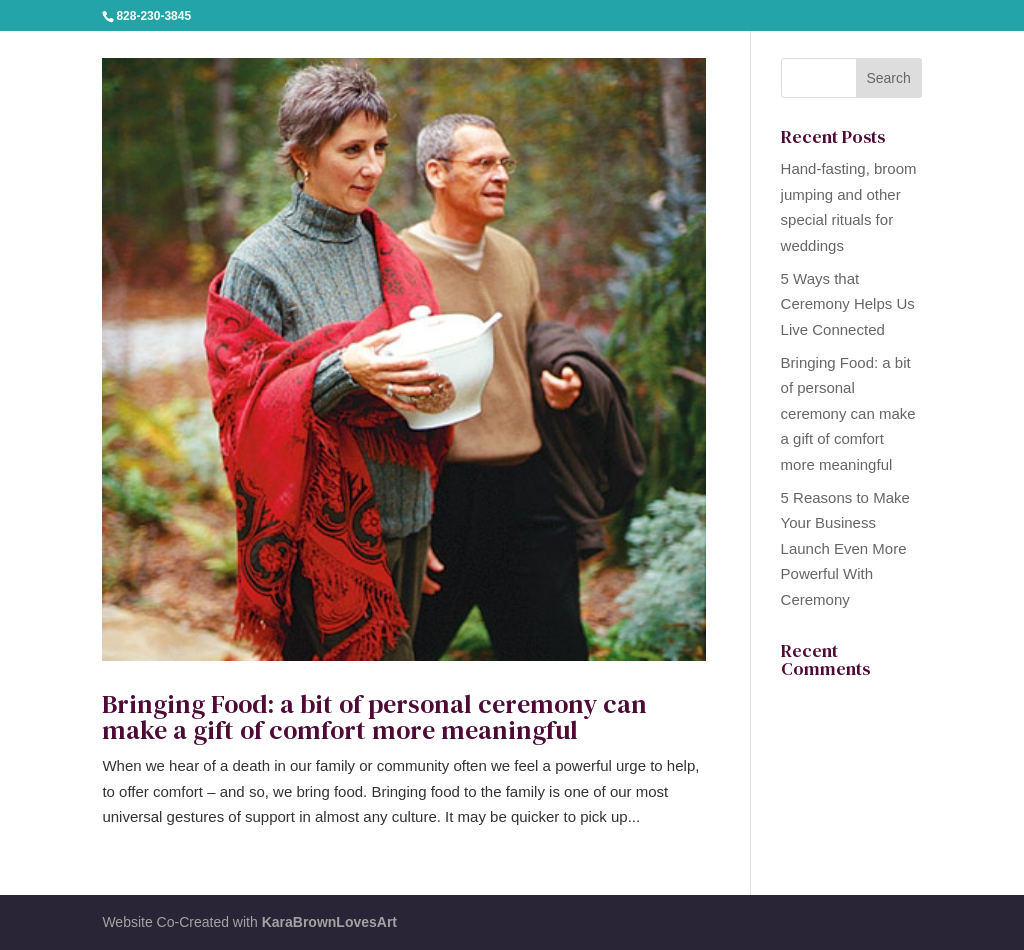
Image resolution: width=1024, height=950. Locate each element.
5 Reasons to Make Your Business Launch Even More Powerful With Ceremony (845, 548)
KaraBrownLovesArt (329, 922)
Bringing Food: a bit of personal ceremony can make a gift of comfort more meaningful (374, 717)
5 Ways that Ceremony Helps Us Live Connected (848, 304)
